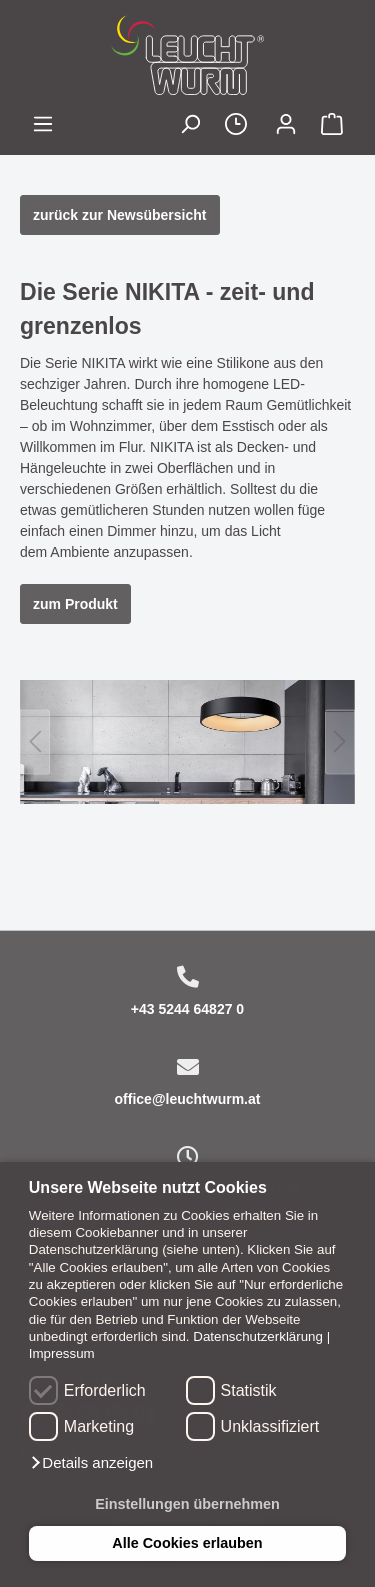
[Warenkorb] (332, 126)
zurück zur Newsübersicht (120, 215)
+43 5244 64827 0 (187, 1009)
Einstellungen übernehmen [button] (187, 1504)
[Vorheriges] (35, 741)
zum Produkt (75, 604)
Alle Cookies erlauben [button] (187, 1543)
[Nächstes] (340, 741)
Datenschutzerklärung (258, 1336)
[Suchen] (190, 126)
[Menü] (43, 126)
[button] (91, 1463)
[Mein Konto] (286, 126)
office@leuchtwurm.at (188, 1099)
